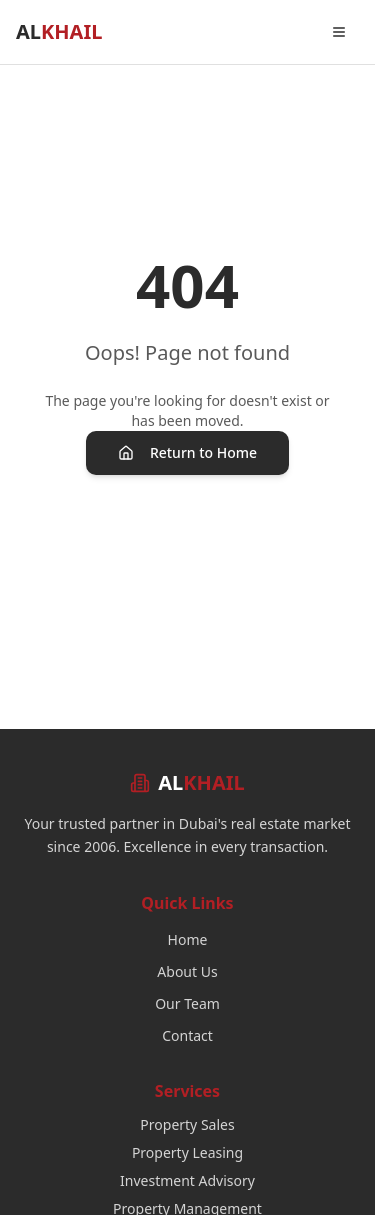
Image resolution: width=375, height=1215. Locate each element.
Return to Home (187, 452)
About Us (187, 971)
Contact (187, 1035)
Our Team (187, 1003)
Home (188, 939)
